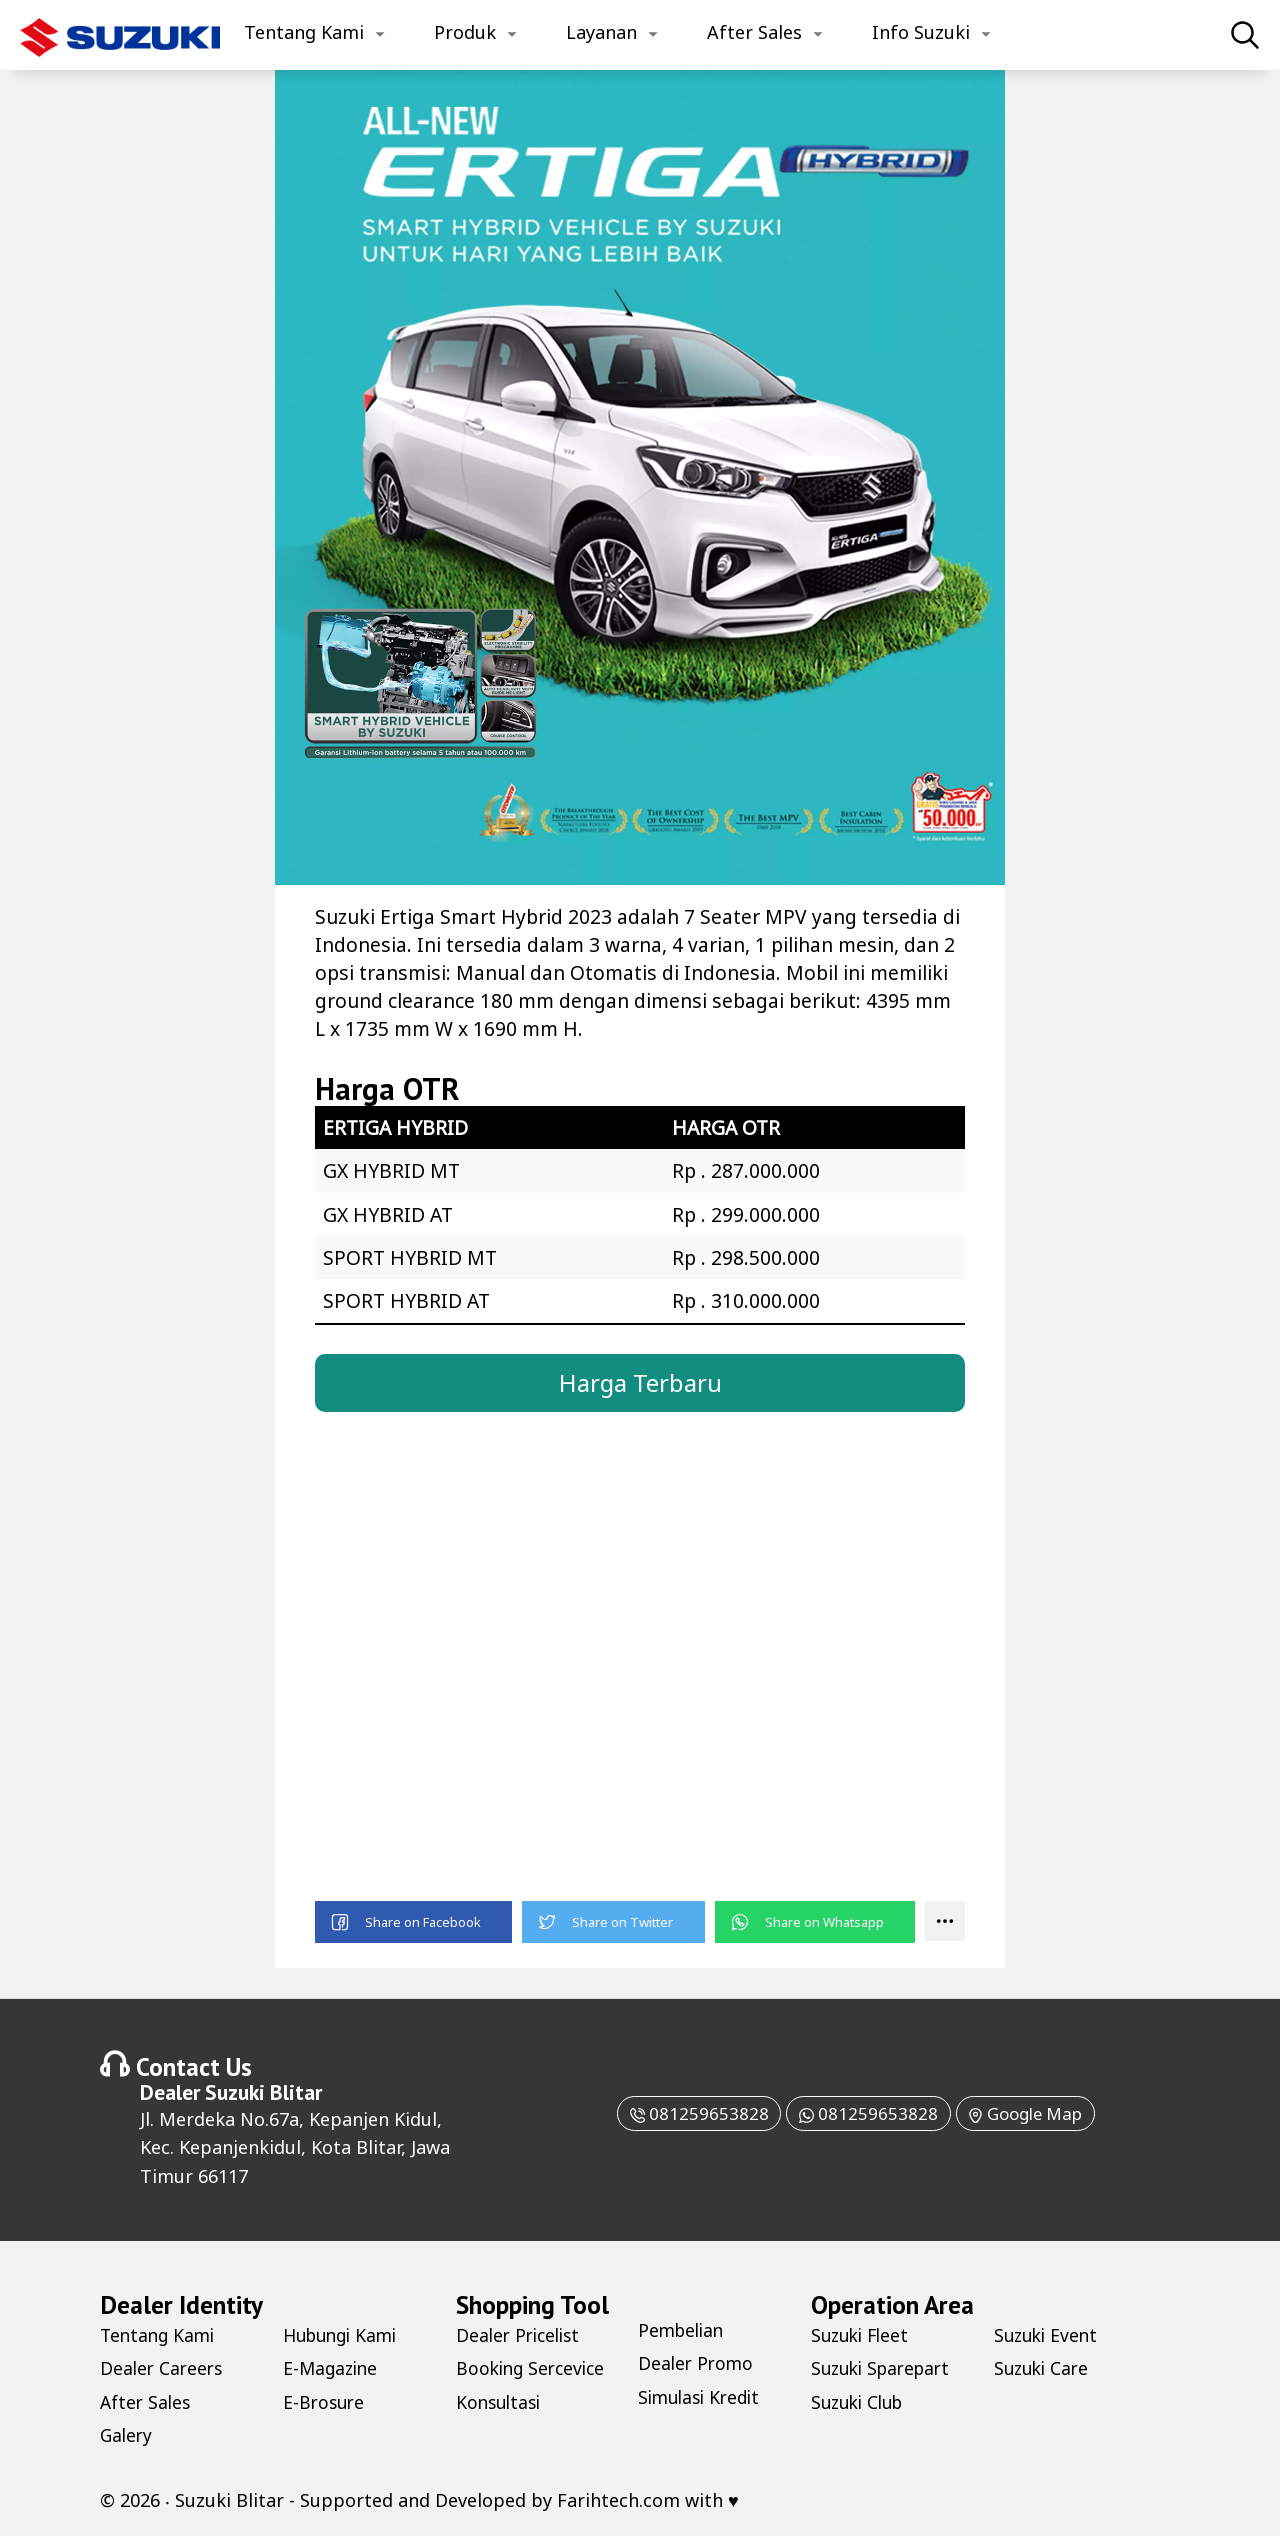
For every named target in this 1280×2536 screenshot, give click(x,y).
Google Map (1033, 2114)
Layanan (601, 32)
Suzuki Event (1048, 2336)
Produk (465, 32)
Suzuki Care (1044, 2369)
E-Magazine (332, 2369)
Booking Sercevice (534, 2369)
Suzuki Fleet (863, 2336)
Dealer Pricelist (521, 2336)
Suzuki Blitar (263, 2093)
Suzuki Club (861, 2403)
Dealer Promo (697, 2364)
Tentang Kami (304, 32)
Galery (127, 2436)
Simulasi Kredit (703, 2398)
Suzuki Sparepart (885, 2369)
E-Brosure (325, 2403)
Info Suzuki (921, 32)
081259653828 (687, 2114)
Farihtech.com (618, 2501)
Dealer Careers (163, 2369)
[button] (413, 1923)
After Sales (754, 32)
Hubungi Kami (344, 2336)
